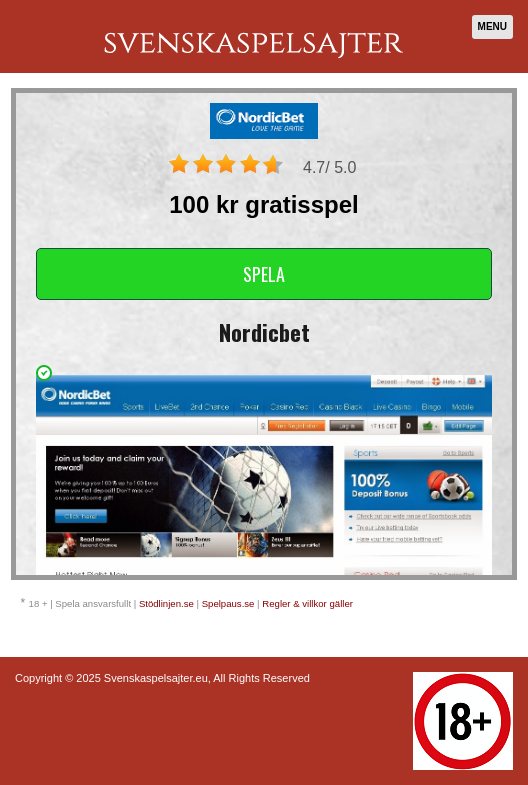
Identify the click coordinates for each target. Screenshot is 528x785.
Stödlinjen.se (166, 603)
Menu (492, 26)
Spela (264, 274)
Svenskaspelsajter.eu (156, 678)
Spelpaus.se (228, 603)
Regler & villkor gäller (307, 603)
